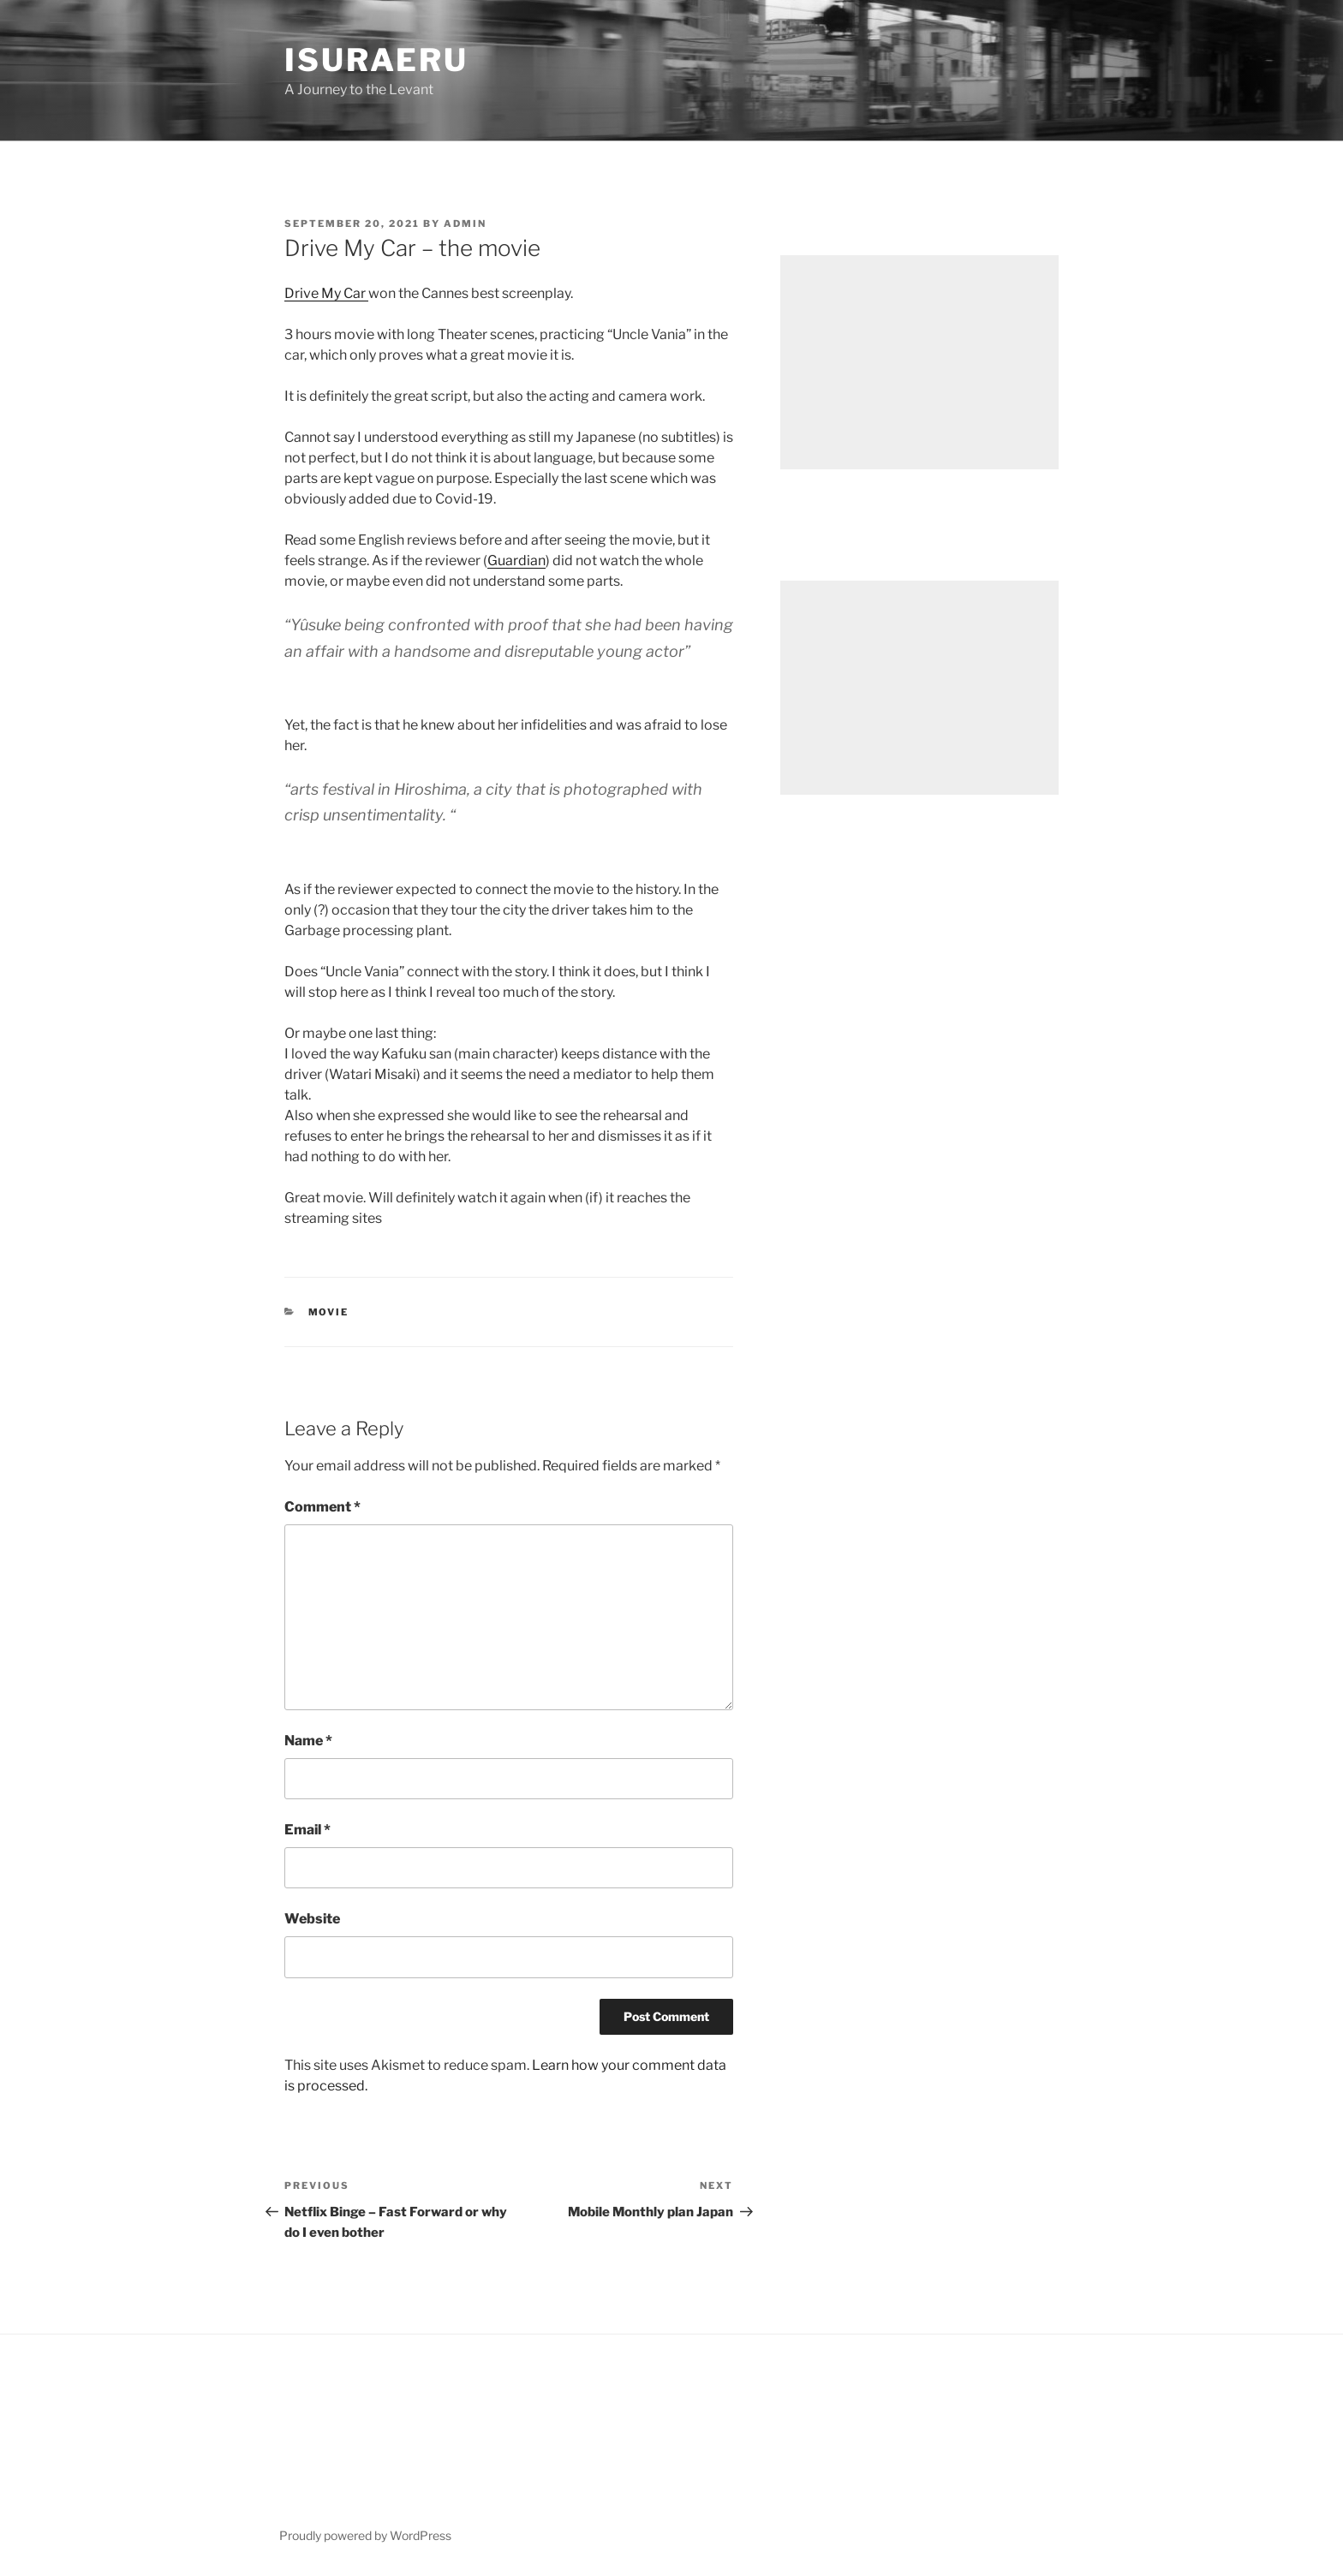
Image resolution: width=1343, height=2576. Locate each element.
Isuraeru (376, 60)
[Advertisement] (919, 362)
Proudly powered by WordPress (365, 2535)
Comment (322, 1507)
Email (307, 1830)
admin (465, 224)
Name (308, 1740)
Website (312, 1919)
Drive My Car (326, 293)
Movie (328, 1312)
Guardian (516, 560)
